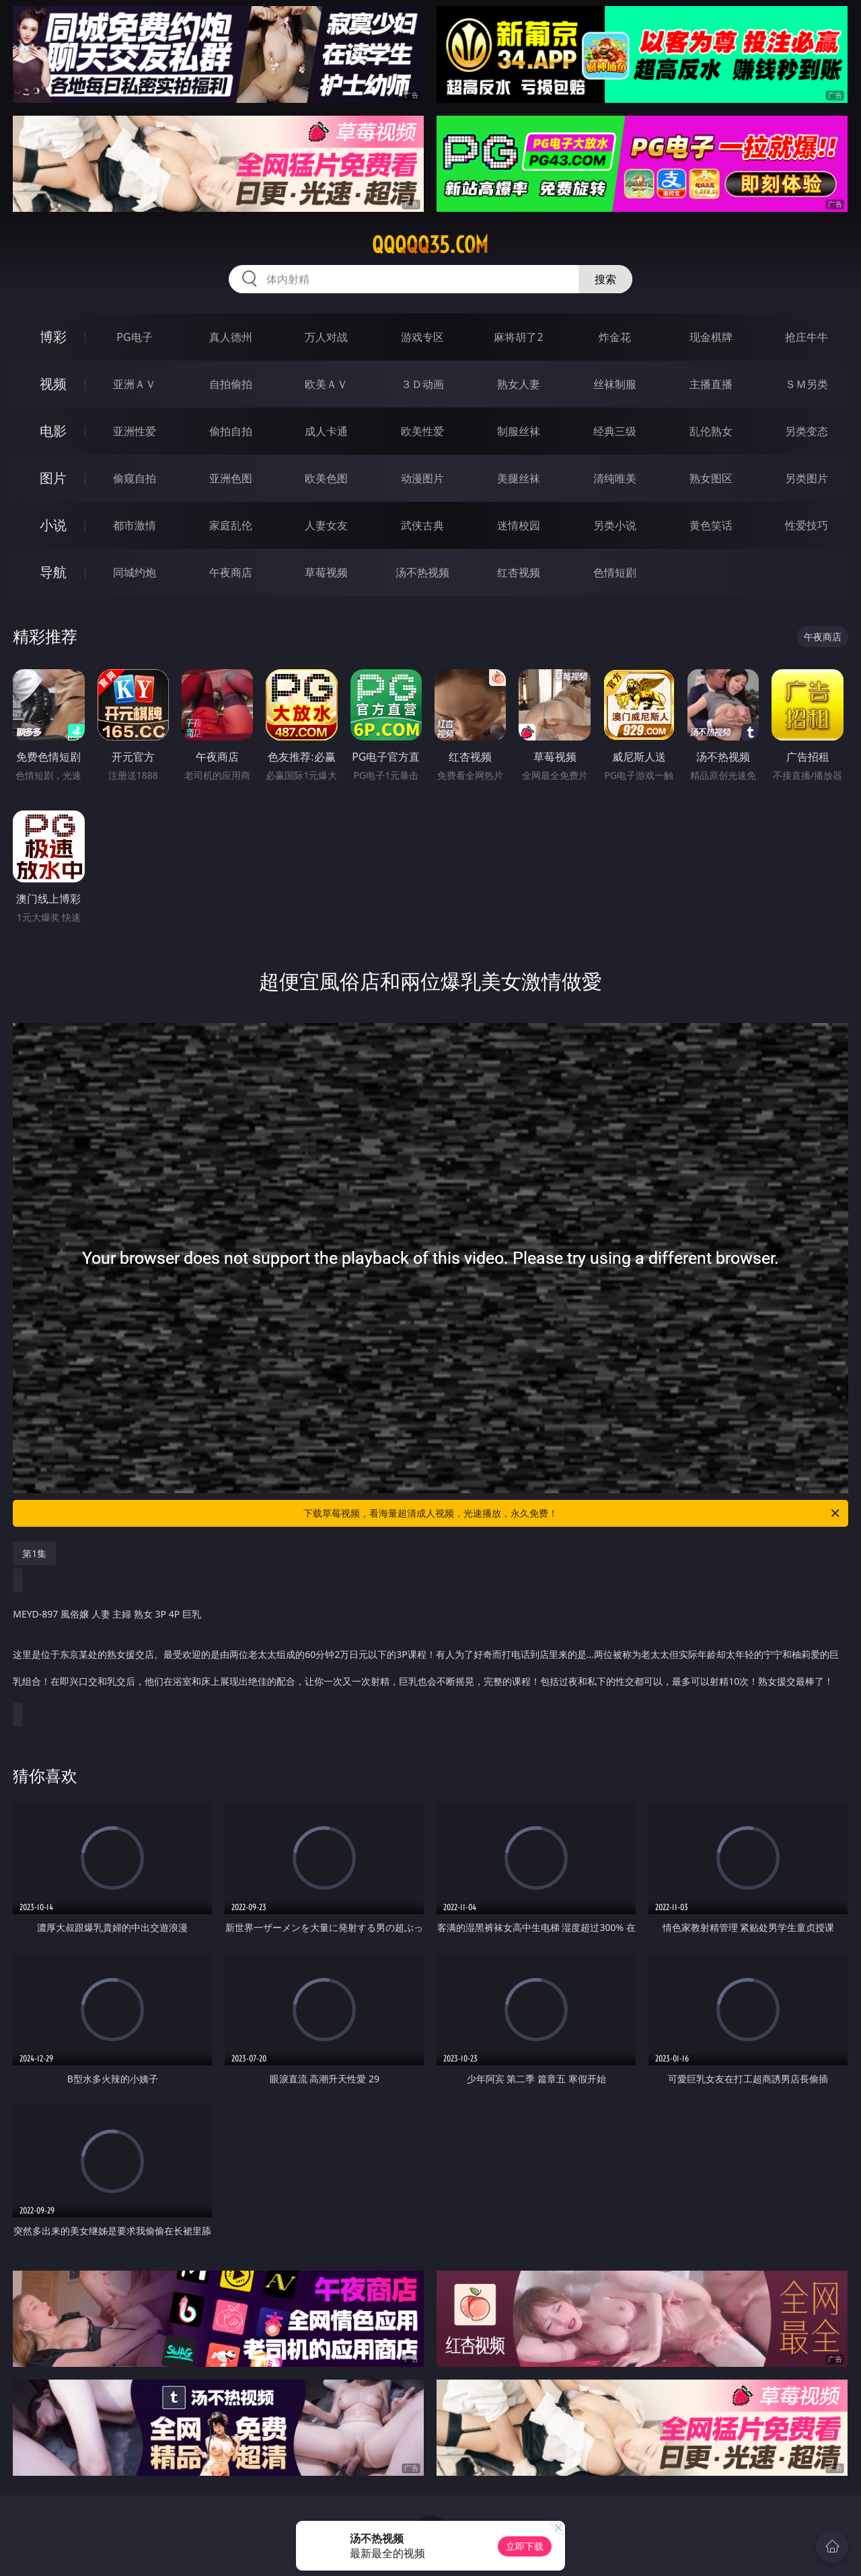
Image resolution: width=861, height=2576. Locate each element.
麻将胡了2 (518, 337)
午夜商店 (230, 572)
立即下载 (525, 2546)
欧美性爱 (422, 431)
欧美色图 (326, 478)
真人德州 (230, 337)
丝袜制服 (614, 384)
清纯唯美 (614, 478)
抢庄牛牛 (806, 337)
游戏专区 (422, 337)
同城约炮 (134, 572)
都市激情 (134, 525)
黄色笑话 (711, 525)
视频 (53, 384)
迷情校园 (518, 525)
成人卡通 (326, 431)
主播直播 (711, 384)
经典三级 (614, 431)
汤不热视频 (422, 572)
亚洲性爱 (134, 431)
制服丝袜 (518, 431)
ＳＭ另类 (806, 384)
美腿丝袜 (518, 478)
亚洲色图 (230, 478)
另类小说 (614, 525)
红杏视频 (518, 572)
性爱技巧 (806, 525)
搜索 (605, 279)
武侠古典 (422, 525)
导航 (53, 572)
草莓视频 (326, 572)
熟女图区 (711, 478)
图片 (53, 478)
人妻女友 (326, 525)
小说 (53, 525)
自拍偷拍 (230, 384)
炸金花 (615, 337)
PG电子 (134, 337)
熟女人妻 (518, 384)
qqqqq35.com (430, 244)
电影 (53, 431)
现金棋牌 (711, 337)
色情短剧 (614, 572)
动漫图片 (422, 478)
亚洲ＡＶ (134, 384)
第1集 (34, 1553)
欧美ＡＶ (326, 384)
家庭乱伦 (230, 525)
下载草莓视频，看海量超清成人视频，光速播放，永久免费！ (572, 1513)
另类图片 (806, 478)
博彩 (53, 337)
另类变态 (806, 431)
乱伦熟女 (711, 431)
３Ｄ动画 (422, 384)
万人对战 (326, 337)
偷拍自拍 (230, 431)
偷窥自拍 (134, 478)
